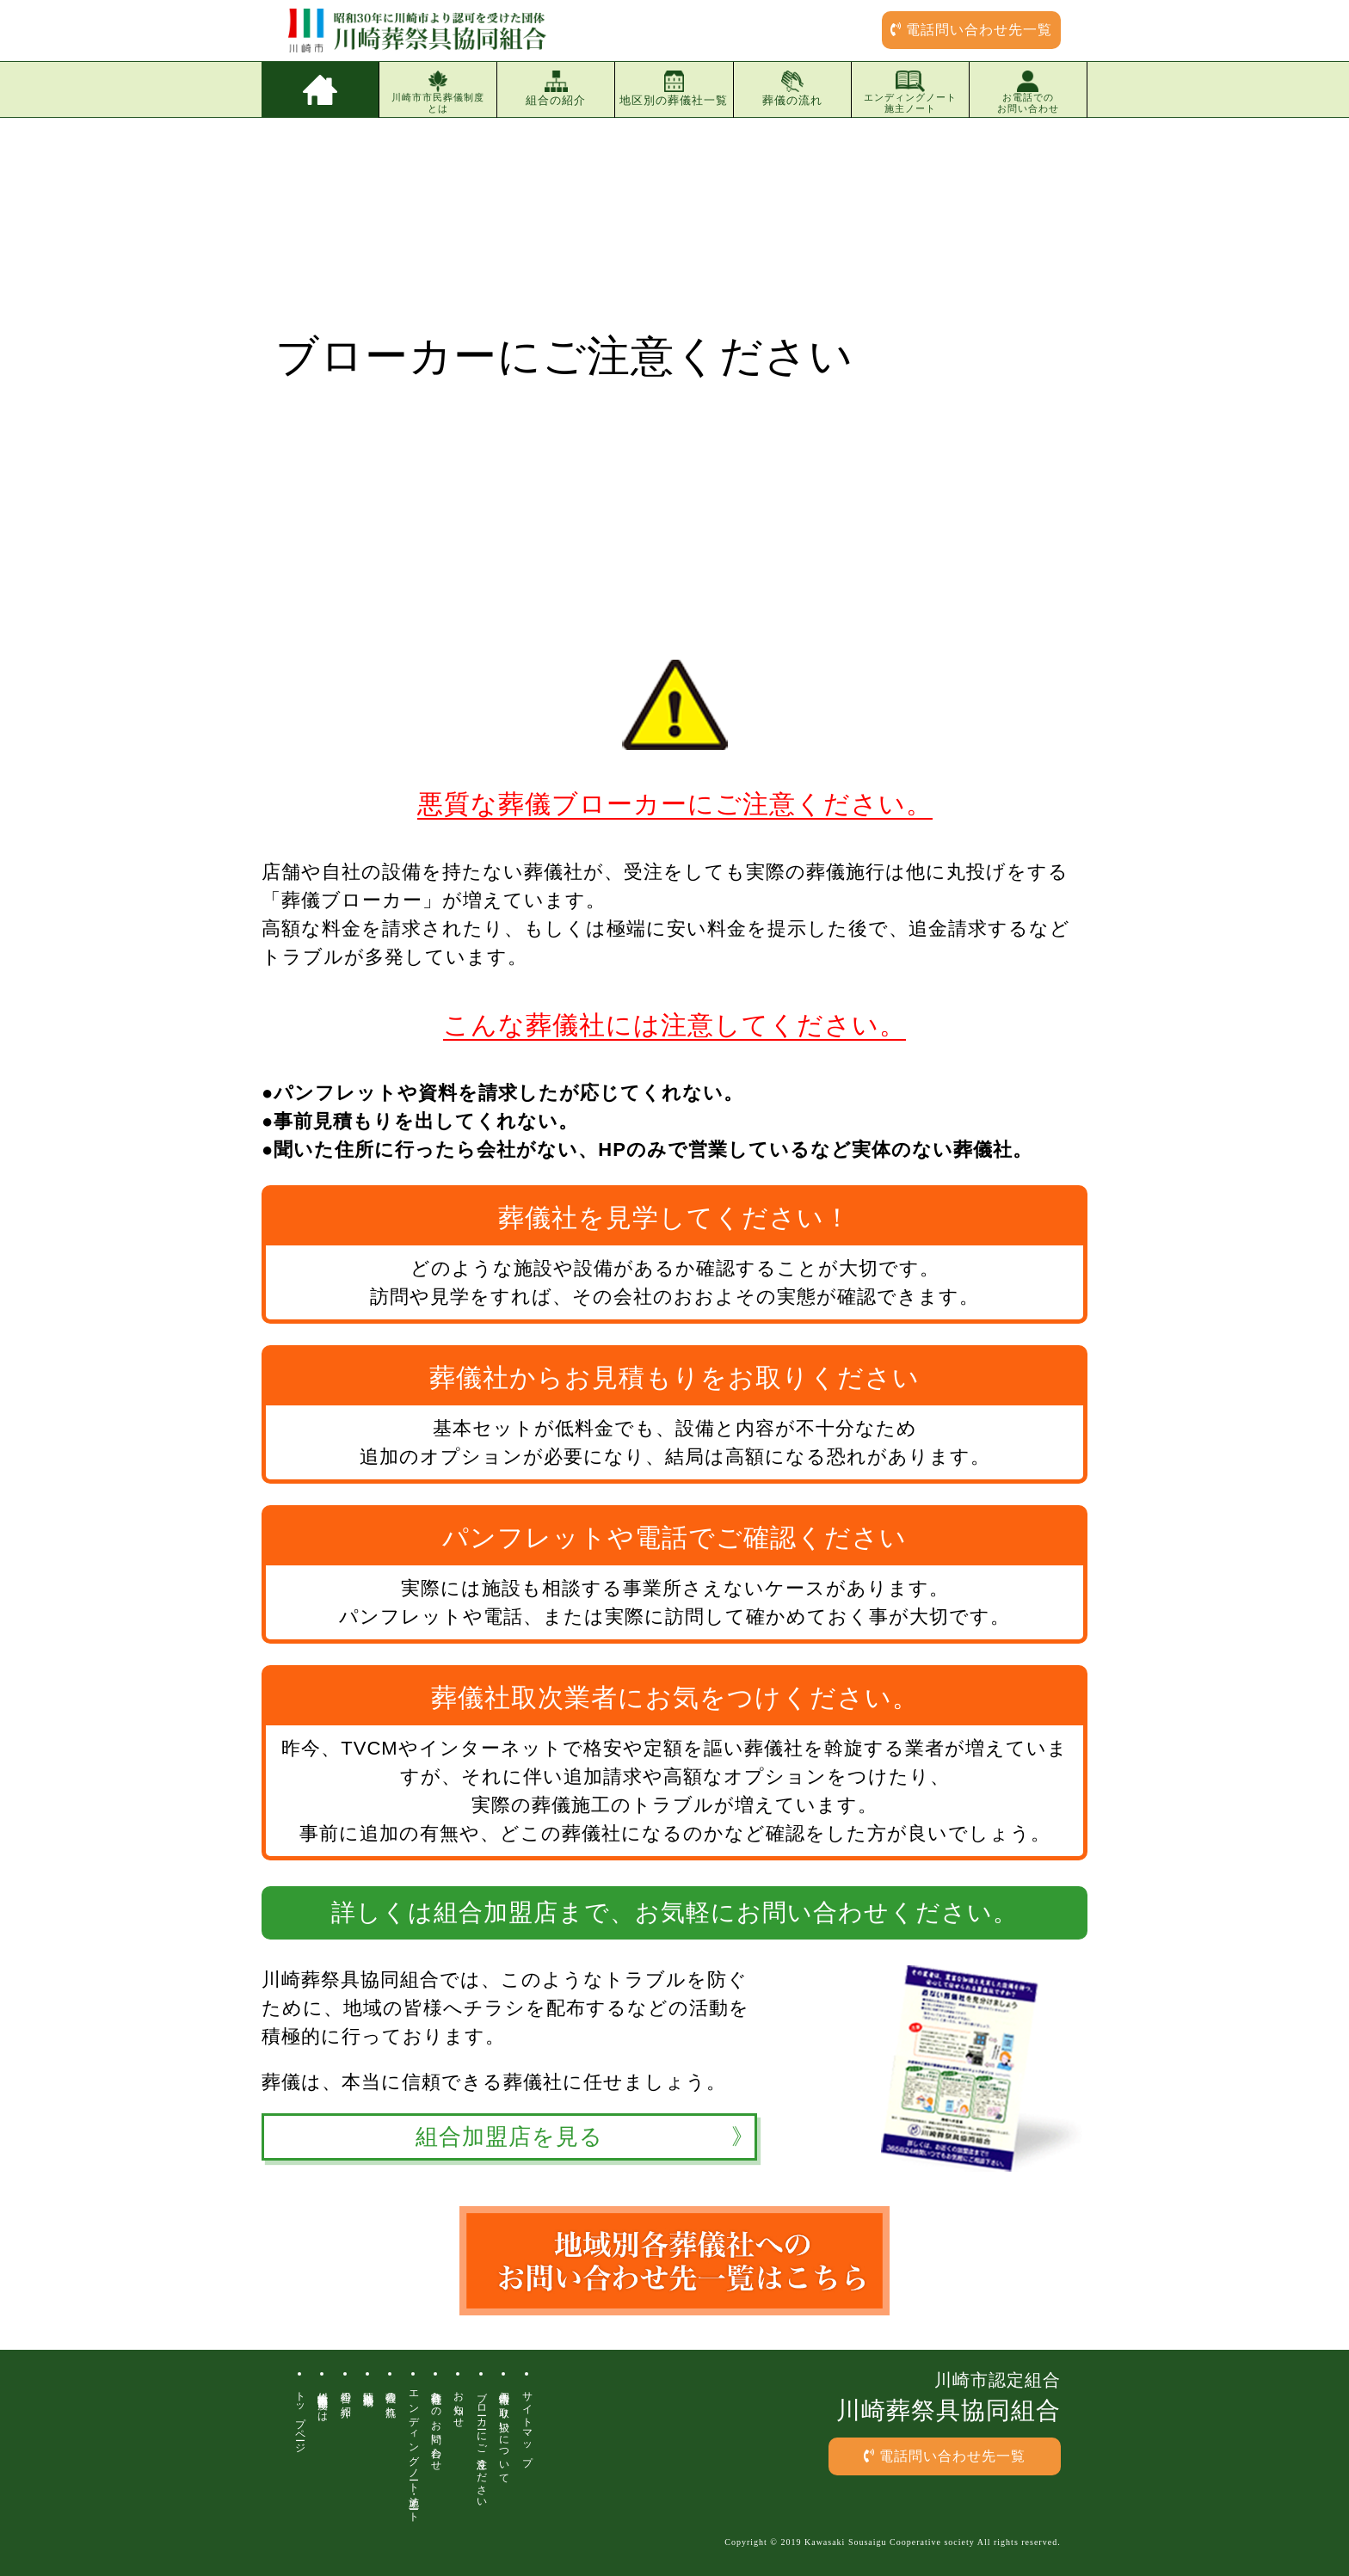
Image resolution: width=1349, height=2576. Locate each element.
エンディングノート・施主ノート (414, 2451)
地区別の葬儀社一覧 (673, 89)
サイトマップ (527, 2423)
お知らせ (459, 2404)
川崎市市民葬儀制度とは (437, 92)
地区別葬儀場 (368, 2386)
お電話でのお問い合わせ (1028, 92)
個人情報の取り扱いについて (504, 2432)
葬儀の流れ (792, 89)
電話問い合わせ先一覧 (971, 29)
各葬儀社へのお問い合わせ (436, 2425)
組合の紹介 (556, 89)
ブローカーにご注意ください (482, 2444)
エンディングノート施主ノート (910, 92)
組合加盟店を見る (509, 2136)
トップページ (300, 2416)
